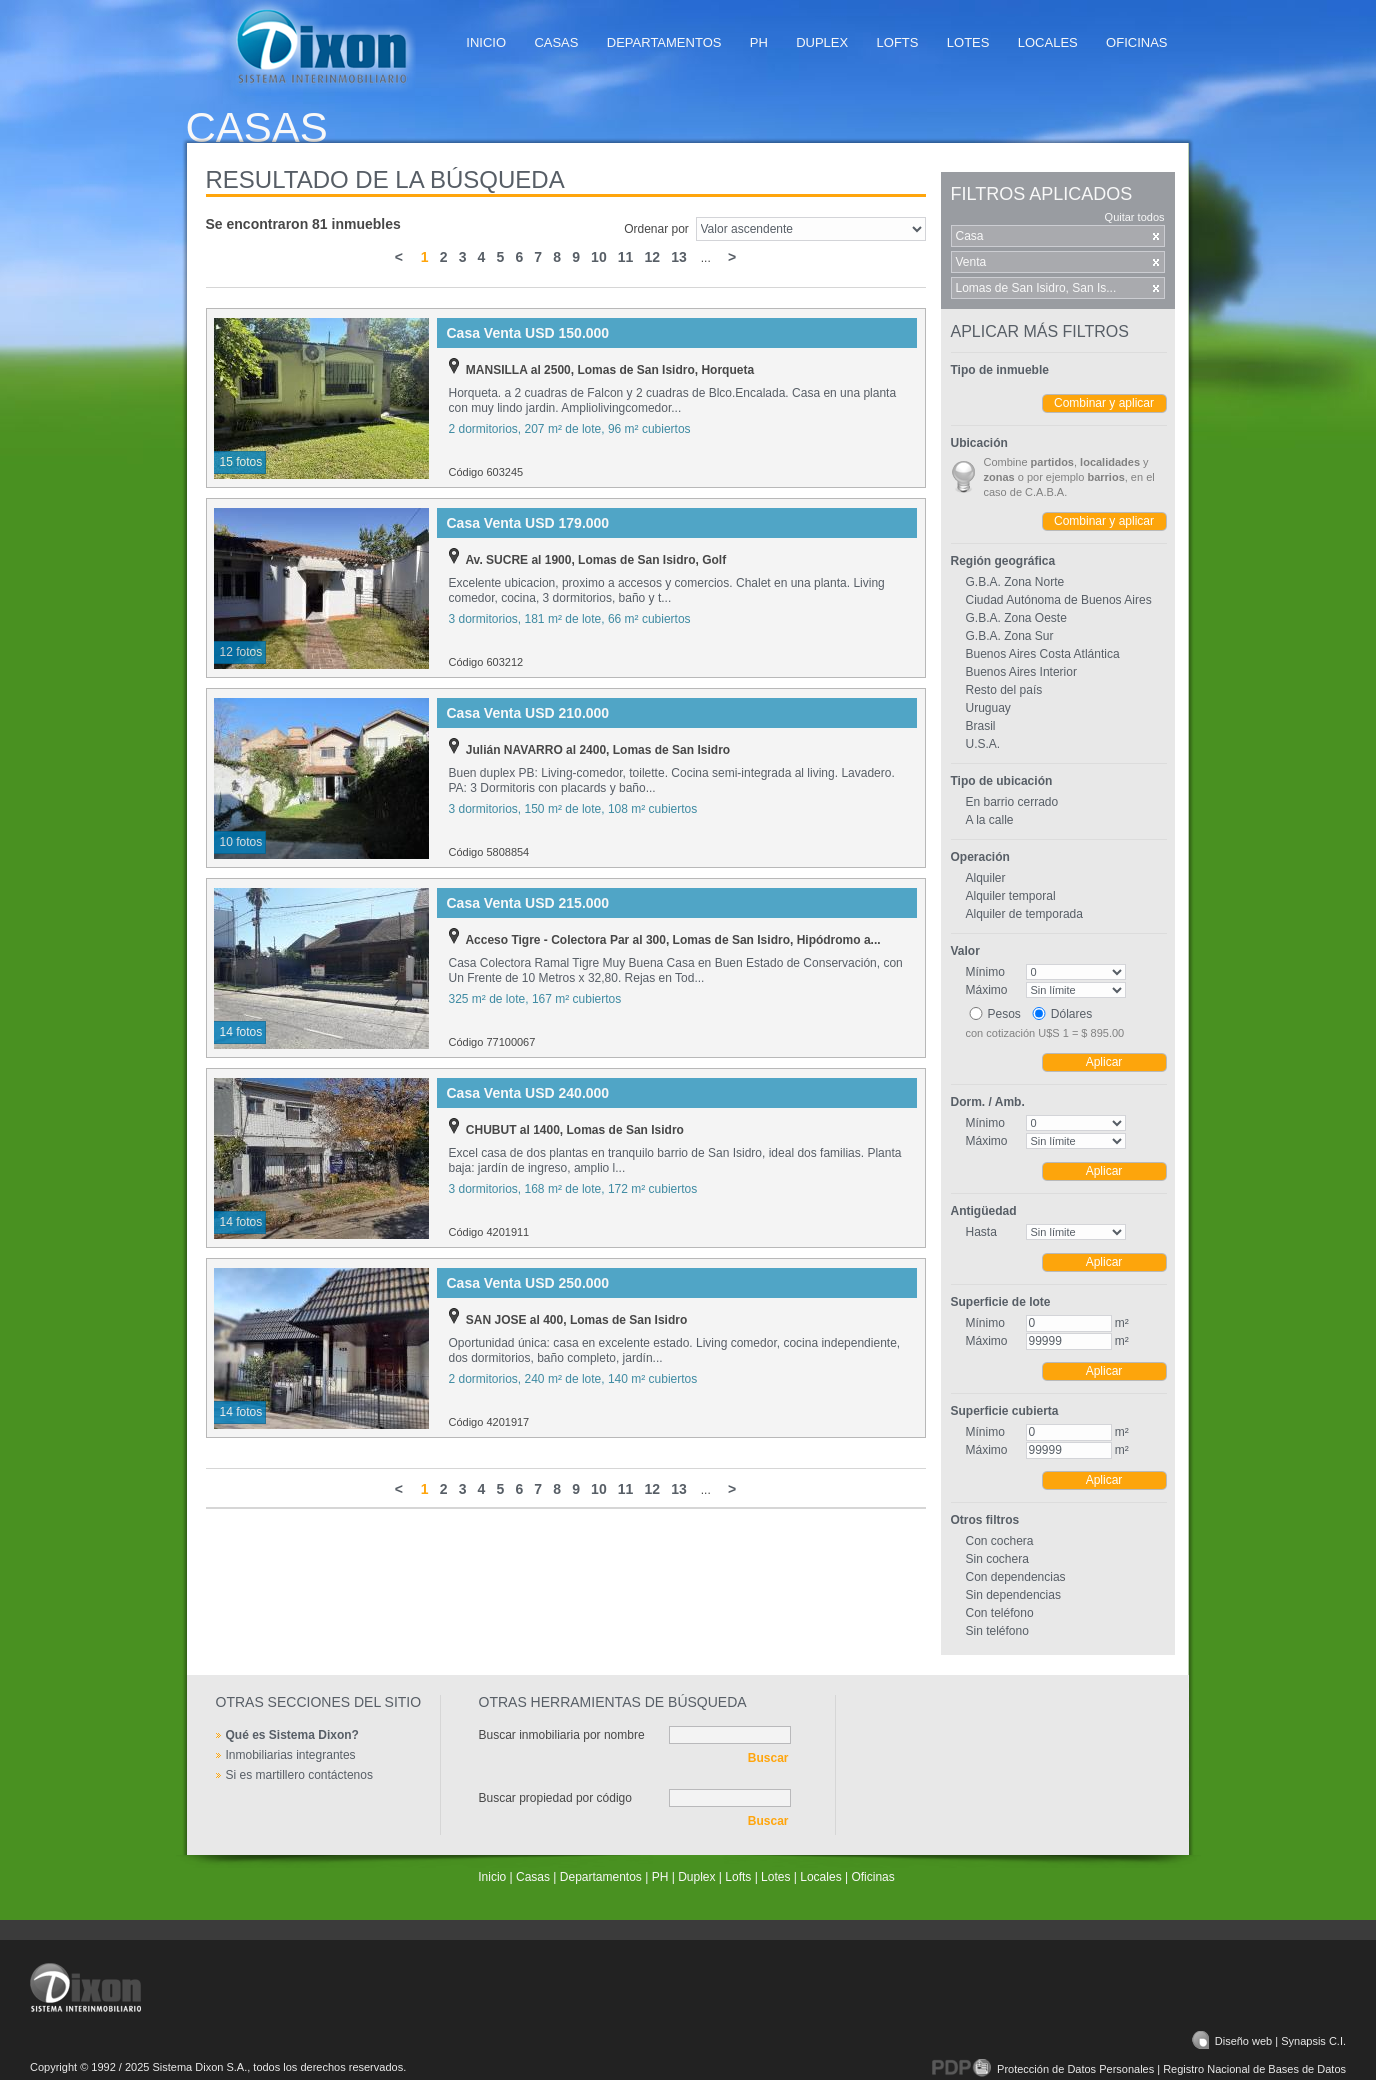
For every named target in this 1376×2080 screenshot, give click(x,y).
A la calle (990, 820)
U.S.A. (983, 744)
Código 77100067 (492, 1042)
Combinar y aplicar (1104, 403)
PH (759, 42)
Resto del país (1004, 690)
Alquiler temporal (1011, 896)
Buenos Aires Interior (1021, 672)
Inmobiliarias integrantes (291, 1755)
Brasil (981, 726)
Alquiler (986, 878)
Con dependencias (1016, 1577)
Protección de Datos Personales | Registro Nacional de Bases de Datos (1139, 2069)
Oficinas (1136, 42)
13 (678, 257)
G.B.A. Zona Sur (1010, 636)
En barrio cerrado (1012, 802)
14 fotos (241, 1032)
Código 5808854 (489, 852)
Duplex (822, 42)
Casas (556, 42)
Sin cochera (997, 1559)
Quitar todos (1135, 217)
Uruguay (988, 708)
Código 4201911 (489, 1232)
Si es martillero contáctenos (299, 1775)
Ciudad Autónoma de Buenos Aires (1059, 600)
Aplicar (1104, 1062)
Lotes (968, 42)
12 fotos (241, 652)
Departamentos (664, 42)
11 (625, 257)
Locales (1048, 42)
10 (598, 257)
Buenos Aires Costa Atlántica (1043, 654)
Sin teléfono (997, 1631)
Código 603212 (486, 662)
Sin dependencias (1013, 1595)
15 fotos (241, 462)
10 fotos (241, 842)
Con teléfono (1000, 1613)
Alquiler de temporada (1024, 914)
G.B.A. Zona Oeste (1016, 618)
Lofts (898, 42)
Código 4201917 (489, 1422)
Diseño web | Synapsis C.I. (1269, 2041)
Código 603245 (486, 472)
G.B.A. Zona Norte (1015, 582)
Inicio (486, 42)
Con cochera (1000, 1541)
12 (652, 257)
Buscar (768, 1758)
